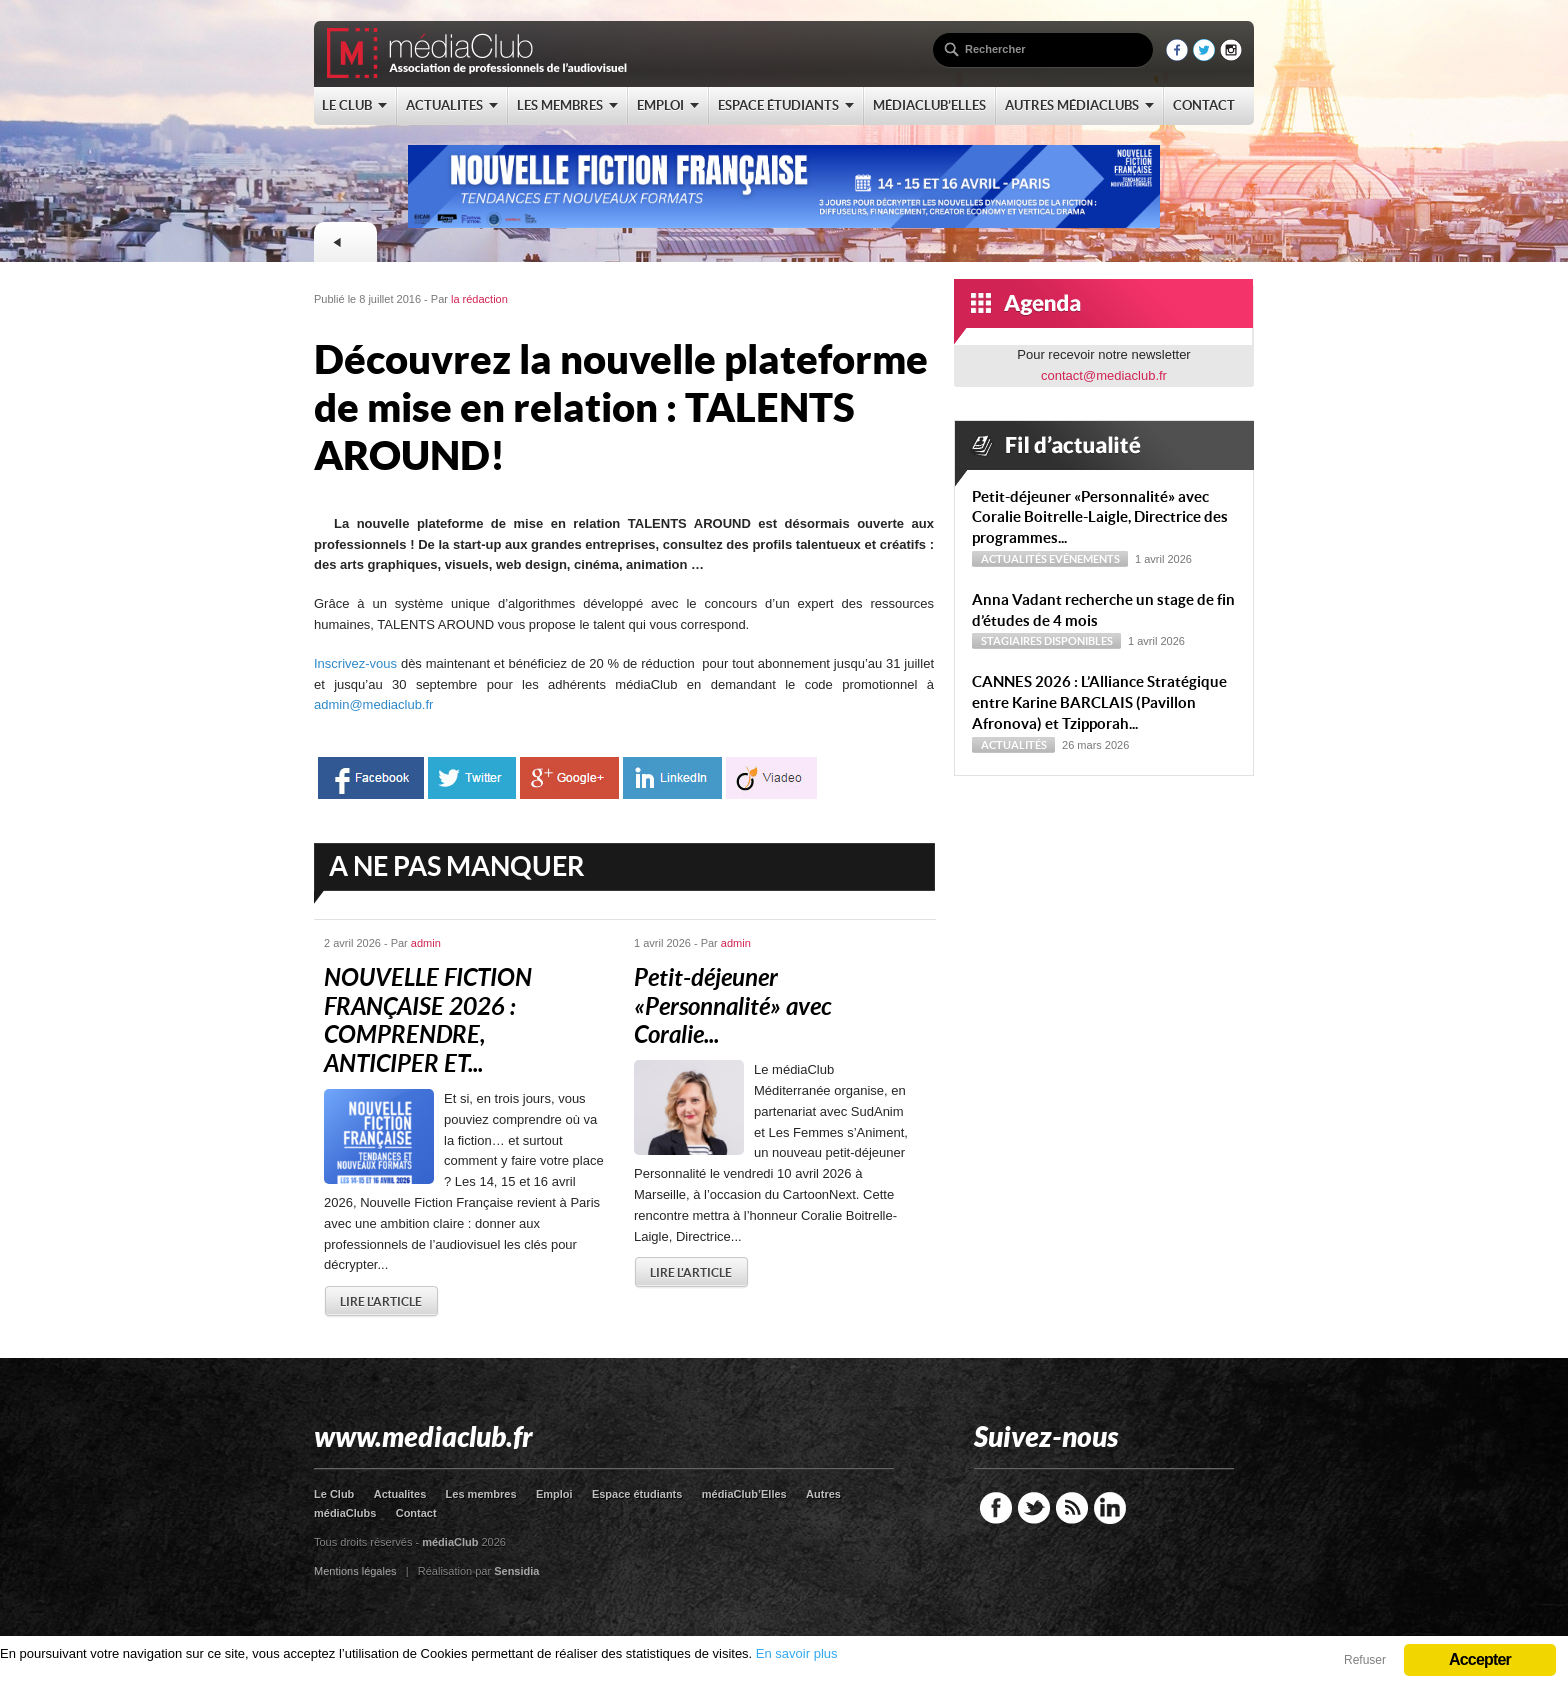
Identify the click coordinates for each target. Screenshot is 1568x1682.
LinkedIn (1110, 1508)
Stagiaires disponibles (1047, 641)
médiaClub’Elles (744, 1494)
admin (426, 943)
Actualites (400, 1494)
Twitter (1034, 1508)
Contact (416, 1513)
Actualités (1014, 559)
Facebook (996, 1508)
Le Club (334, 1494)
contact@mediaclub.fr (1104, 375)
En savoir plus (797, 1653)
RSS (1072, 1508)
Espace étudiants (637, 1494)
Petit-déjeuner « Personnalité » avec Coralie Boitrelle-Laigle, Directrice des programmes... (1100, 517)
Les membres (481, 1494)
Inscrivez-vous (355, 663)
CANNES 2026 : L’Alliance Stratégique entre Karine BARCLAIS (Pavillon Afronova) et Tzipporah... (1099, 702)
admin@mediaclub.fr (373, 704)
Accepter (1480, 1659)
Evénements (1084, 559)
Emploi (554, 1494)
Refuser (1365, 1660)
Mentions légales (355, 1571)
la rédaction (479, 299)
